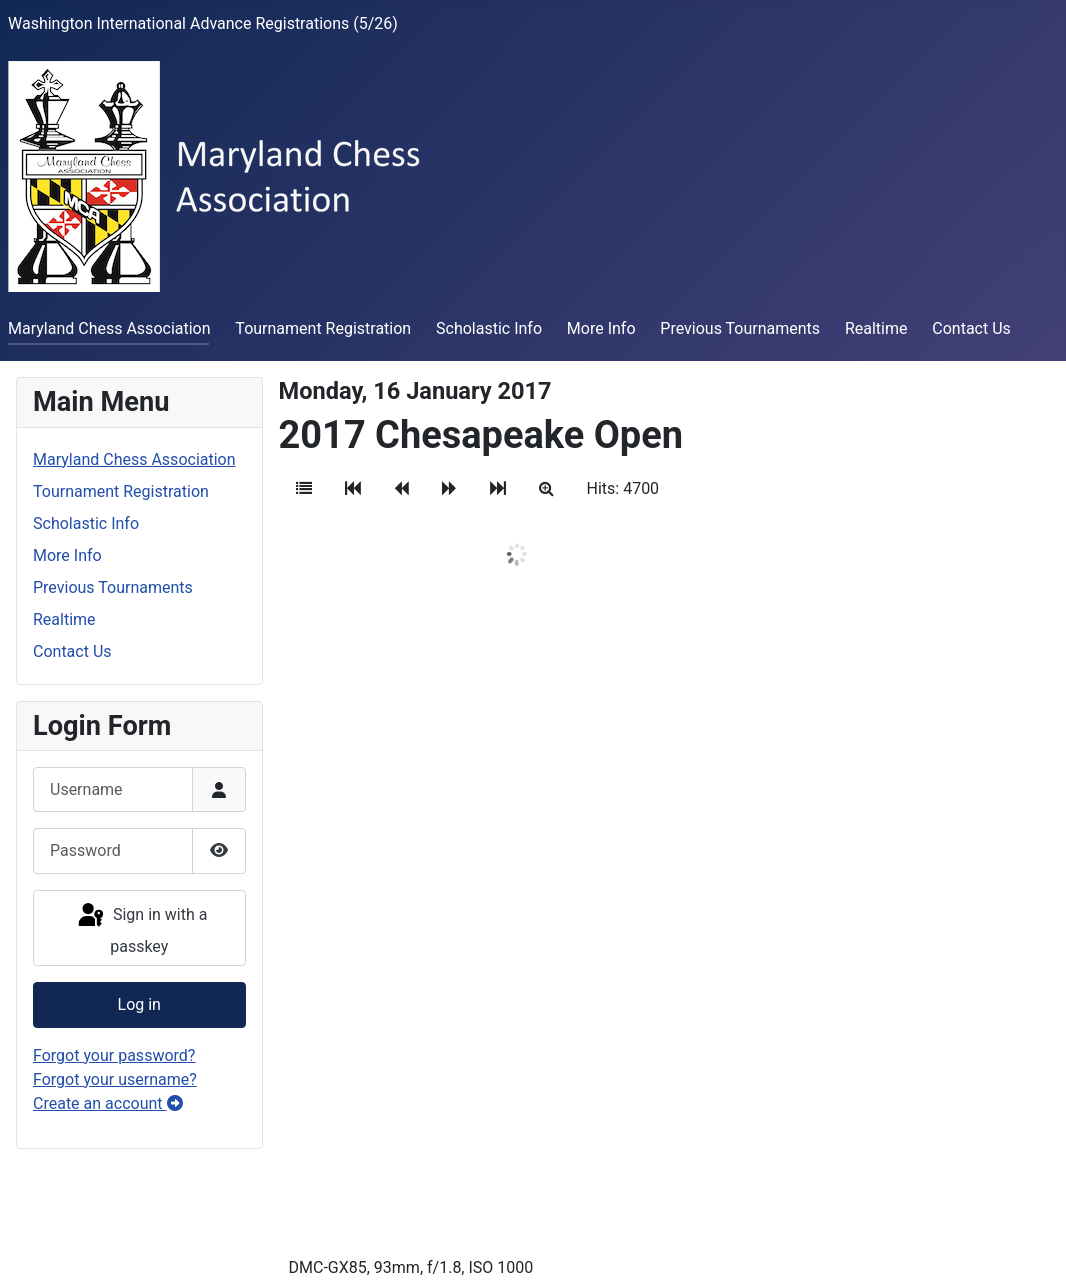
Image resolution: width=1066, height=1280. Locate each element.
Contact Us (971, 328)
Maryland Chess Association (109, 328)
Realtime (876, 328)
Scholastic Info (489, 328)
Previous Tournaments (740, 328)
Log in (139, 1004)
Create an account (108, 1103)
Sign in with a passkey (141, 928)
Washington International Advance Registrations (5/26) (203, 23)
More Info (601, 328)
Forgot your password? (114, 1055)
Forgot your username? (115, 1079)
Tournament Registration (323, 328)
